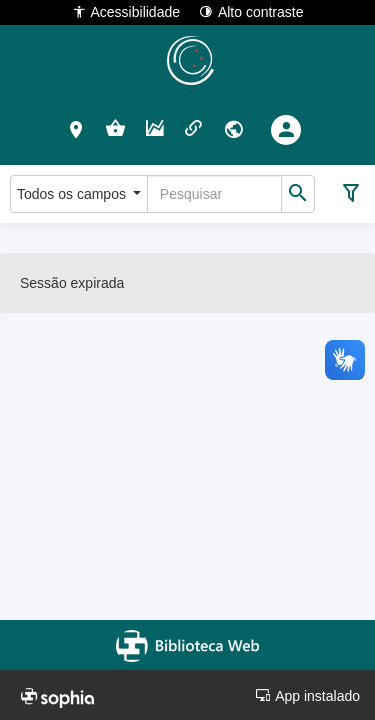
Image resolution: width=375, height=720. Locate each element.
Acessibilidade (126, 11)
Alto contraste (251, 11)
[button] (76, 129)
